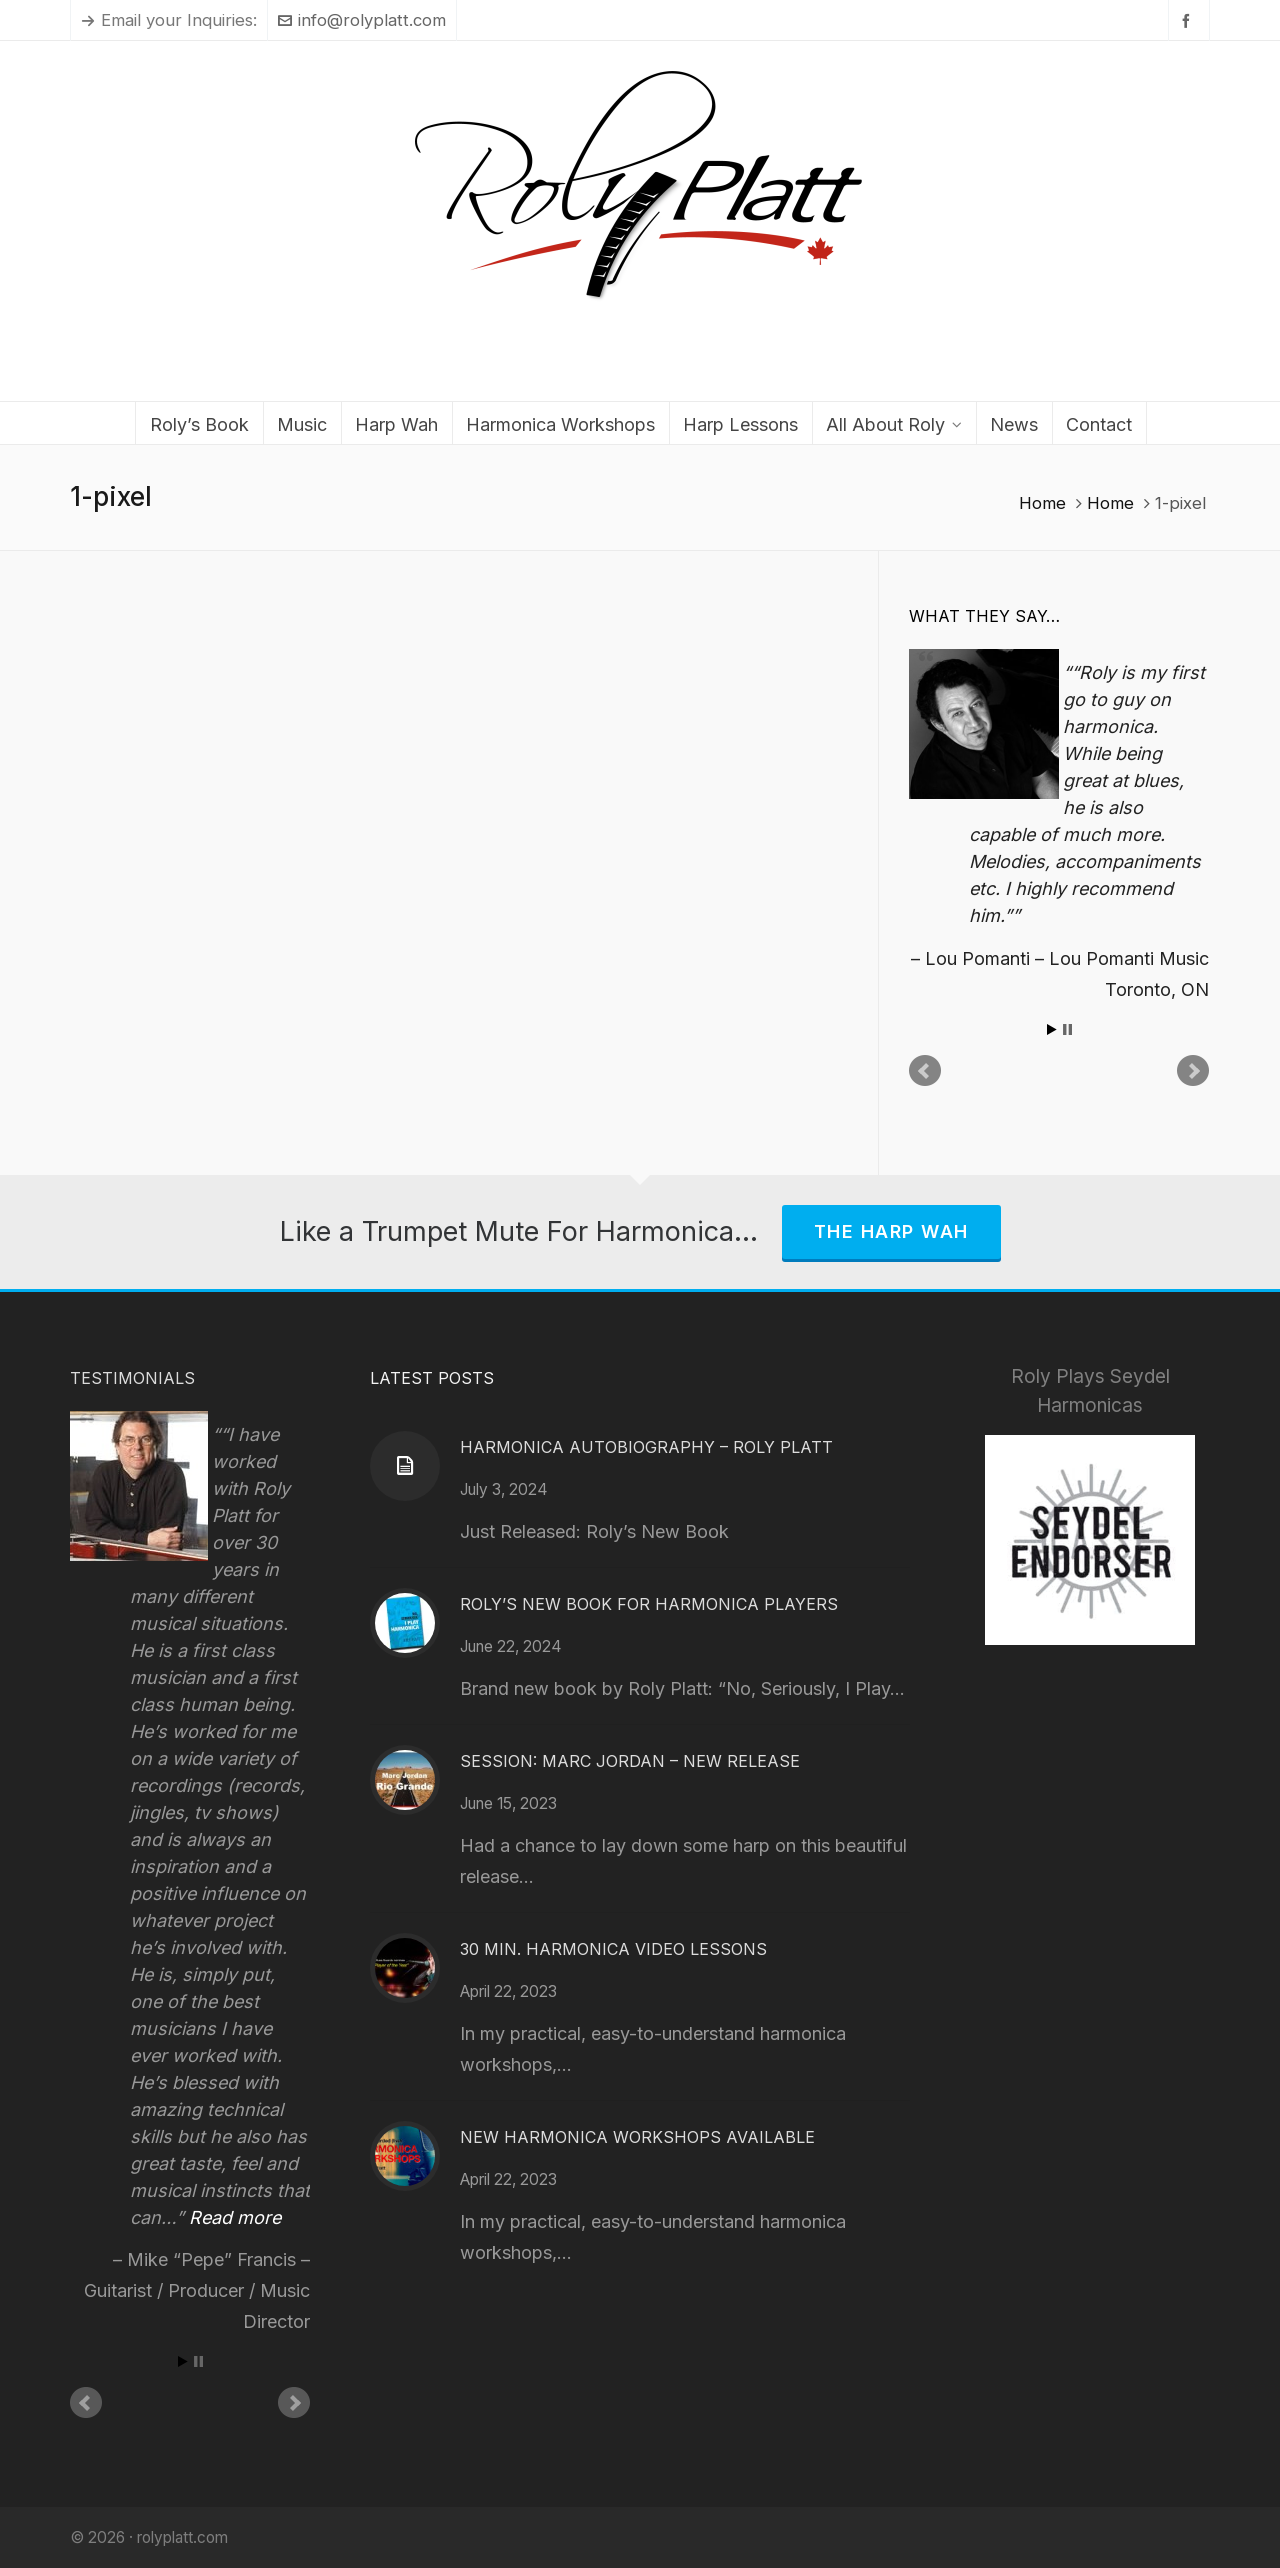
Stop (1067, 1029)
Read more (235, 2217)
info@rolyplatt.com (362, 20)
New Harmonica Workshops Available (637, 2137)
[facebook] (1189, 20)
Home (1042, 503)
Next (1193, 1071)
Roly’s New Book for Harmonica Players (649, 1604)
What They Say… (984, 616)
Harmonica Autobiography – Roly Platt (646, 1447)
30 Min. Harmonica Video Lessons (613, 1949)
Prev (925, 1071)
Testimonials (132, 1378)
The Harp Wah (891, 1231)
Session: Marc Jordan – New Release (630, 1761)
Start (1052, 1029)
